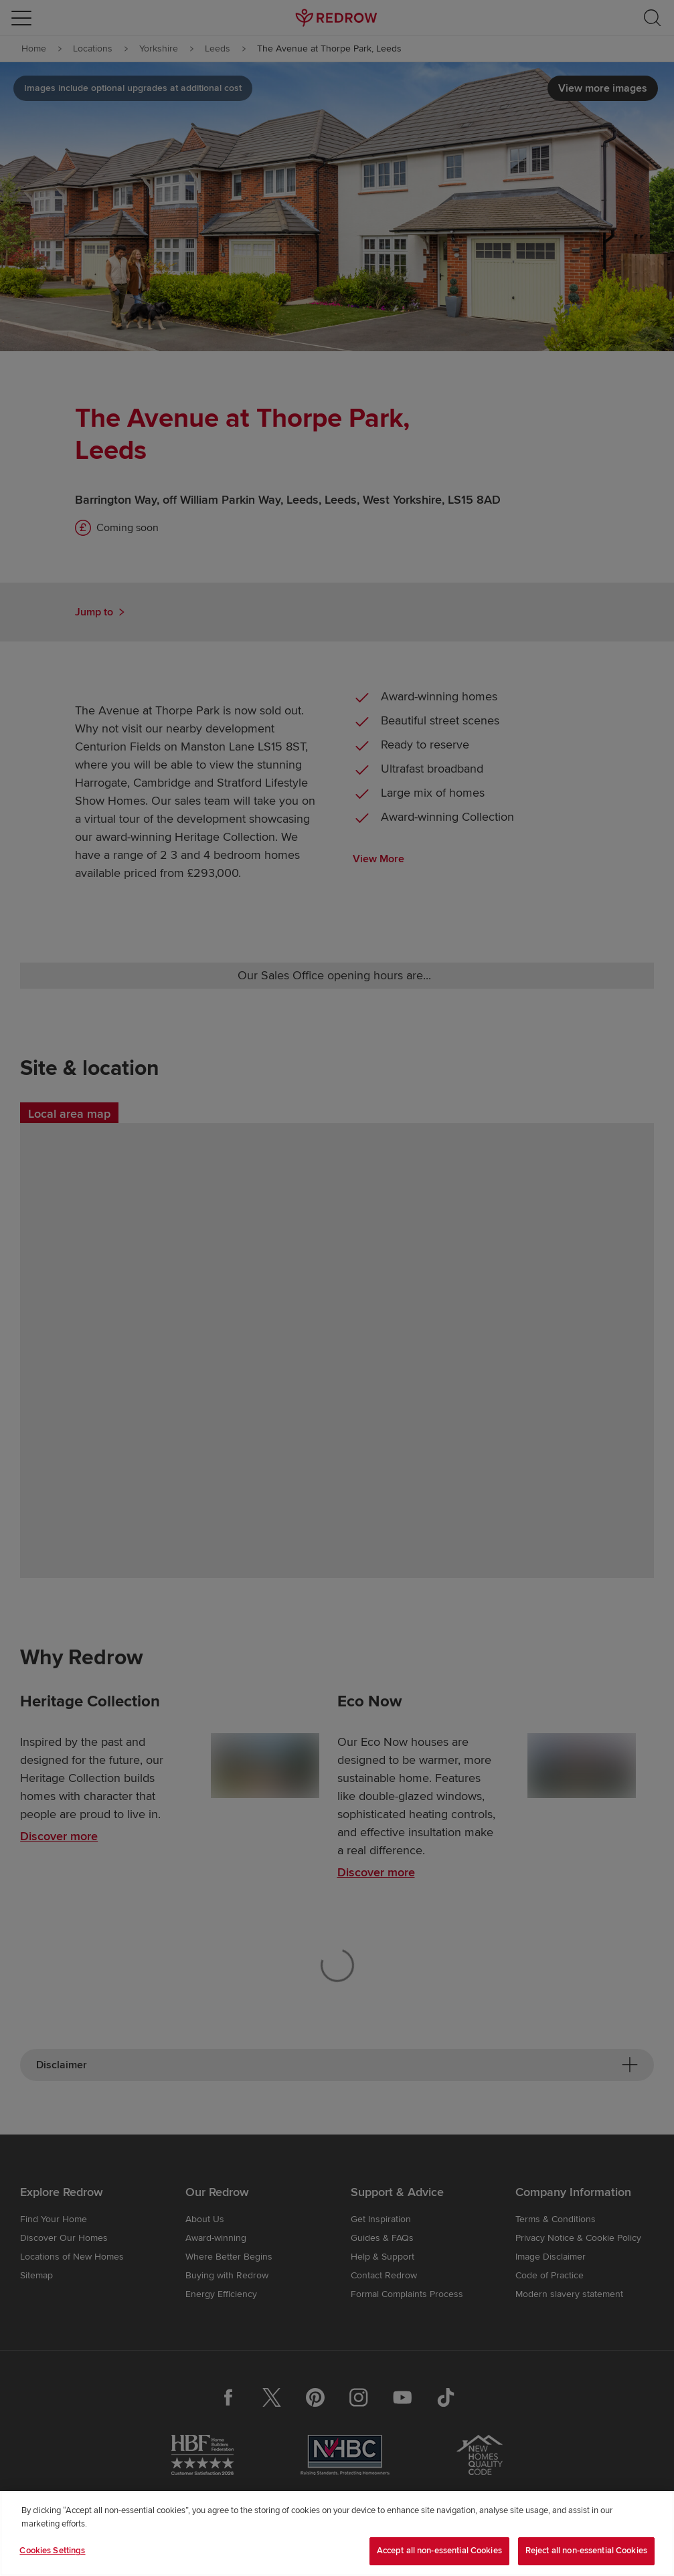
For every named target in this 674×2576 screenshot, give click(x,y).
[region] (337, 2533)
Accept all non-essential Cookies (439, 2550)
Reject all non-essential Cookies (586, 2550)
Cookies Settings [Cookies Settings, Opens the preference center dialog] (52, 2550)
